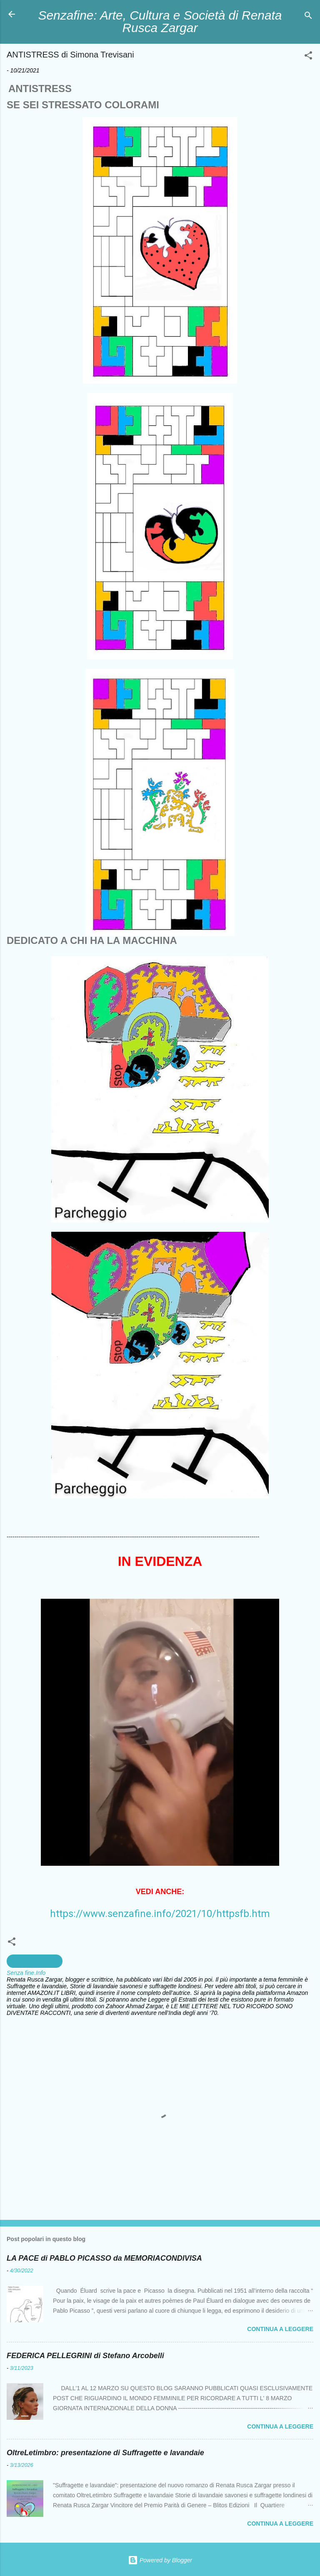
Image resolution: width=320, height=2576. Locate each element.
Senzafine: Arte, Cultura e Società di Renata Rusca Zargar (160, 21)
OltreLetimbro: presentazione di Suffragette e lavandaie (105, 2453)
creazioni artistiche (34, 1961)
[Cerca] (308, 17)
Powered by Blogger (160, 2560)
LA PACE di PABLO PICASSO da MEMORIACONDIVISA (104, 2258)
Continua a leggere (280, 2329)
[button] (308, 56)
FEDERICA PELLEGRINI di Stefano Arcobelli (85, 2355)
